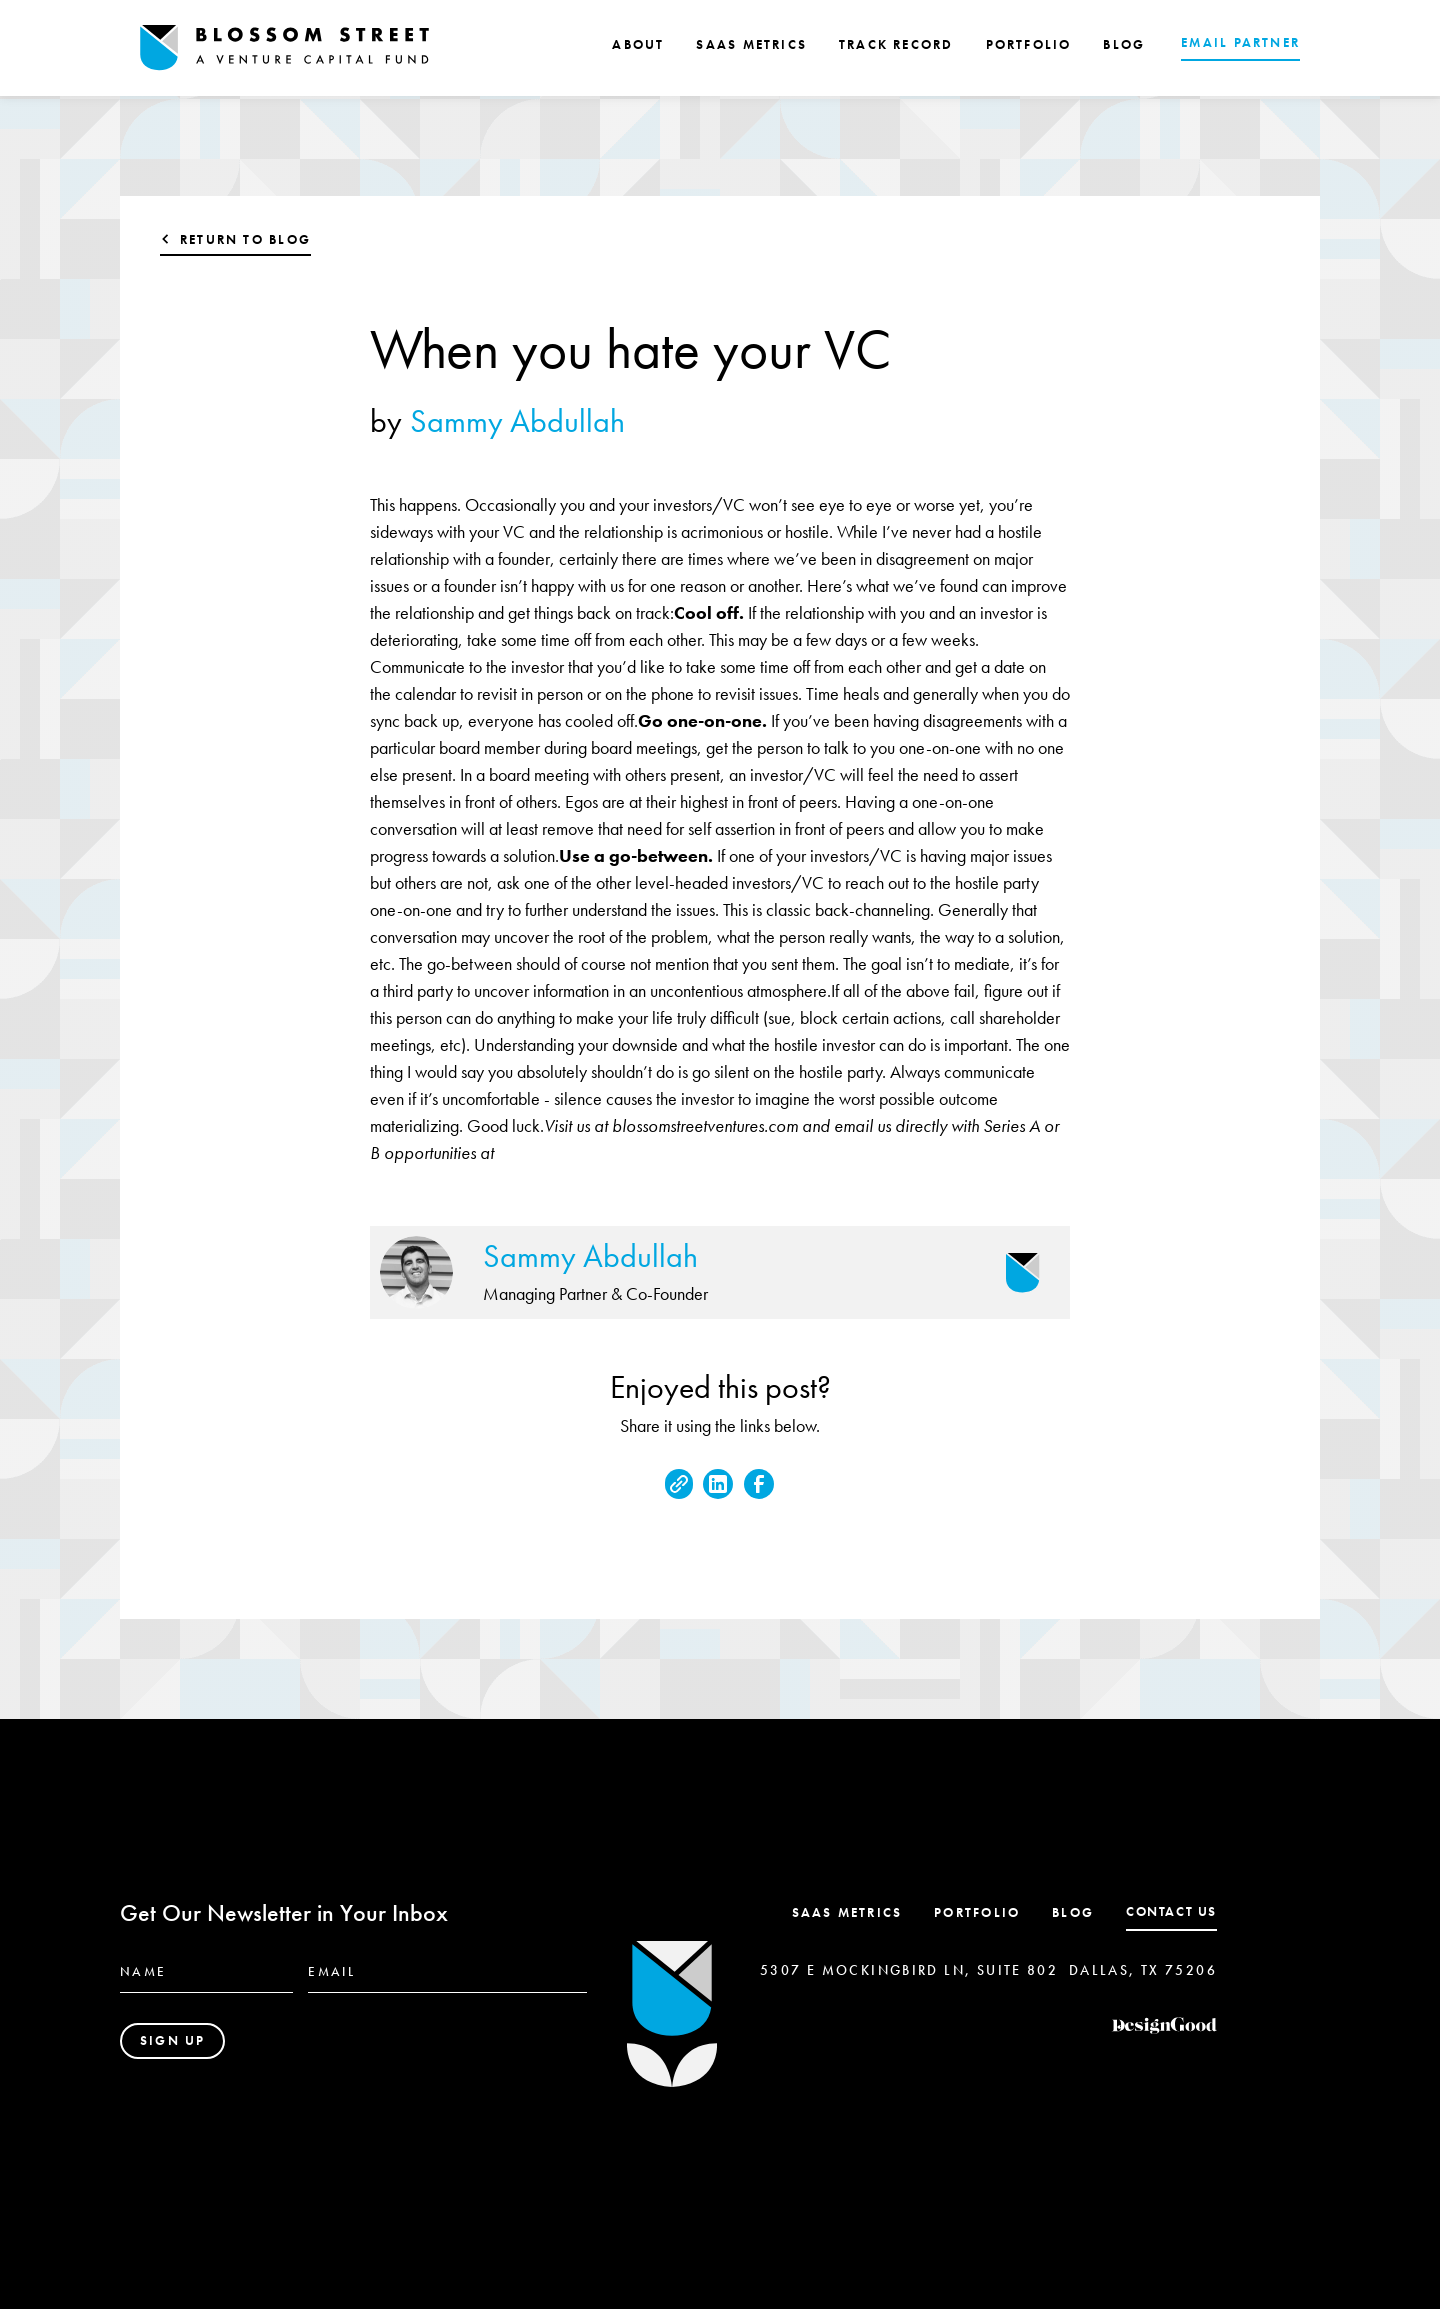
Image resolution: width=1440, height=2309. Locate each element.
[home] (285, 48)
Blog (1073, 1912)
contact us (1171, 1911)
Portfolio (977, 1912)
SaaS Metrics (847, 1912)
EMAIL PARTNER (1240, 42)
